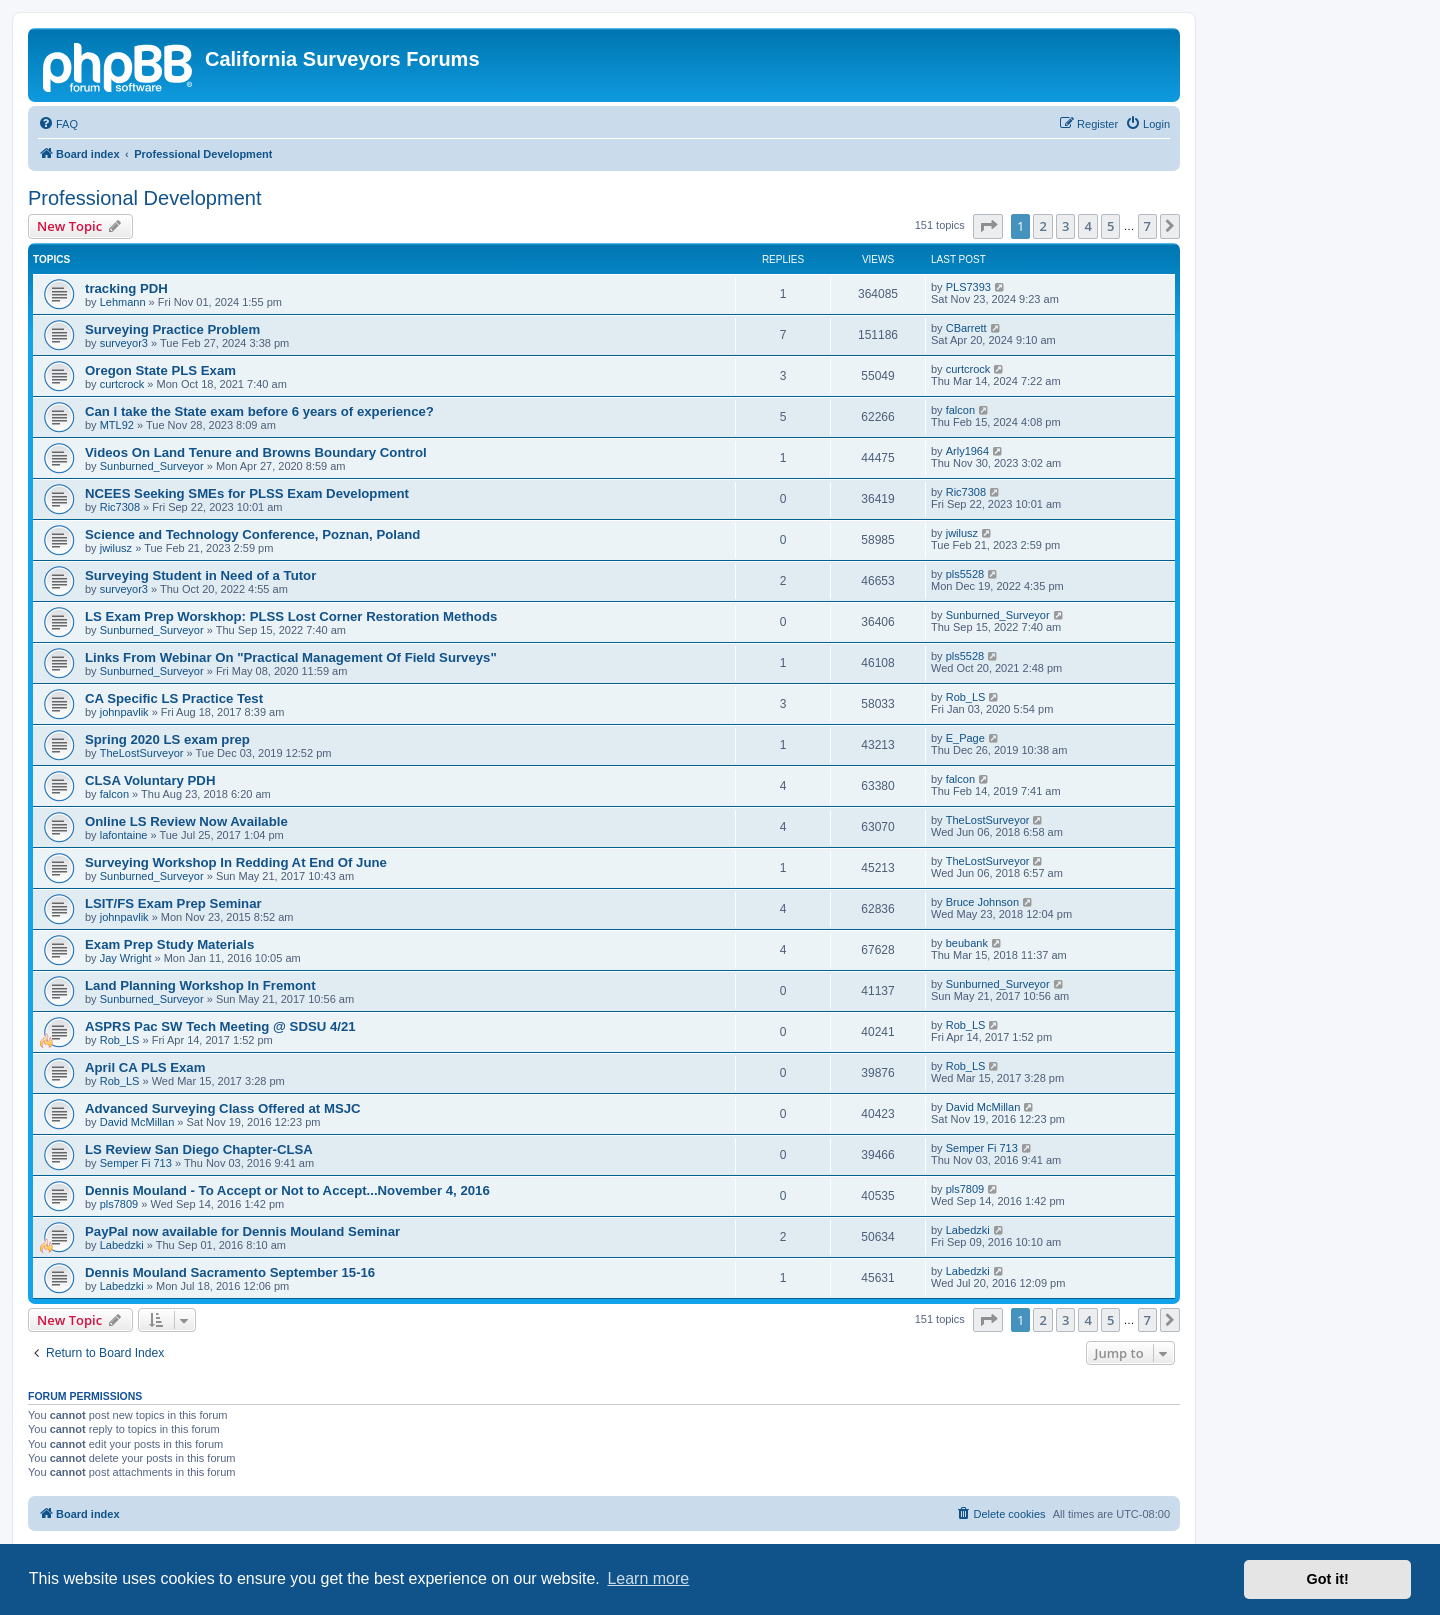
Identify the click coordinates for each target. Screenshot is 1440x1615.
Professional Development (144, 198)
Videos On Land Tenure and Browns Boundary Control (256, 452)
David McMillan (137, 1122)
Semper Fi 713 (136, 1163)
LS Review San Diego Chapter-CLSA (199, 1149)
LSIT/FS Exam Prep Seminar (173, 903)
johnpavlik (124, 712)
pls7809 (119, 1204)
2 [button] (1042, 226)
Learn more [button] (648, 1578)
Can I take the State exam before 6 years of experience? (259, 411)
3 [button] (1065, 226)
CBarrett (966, 328)
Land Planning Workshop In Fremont (200, 985)
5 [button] (1110, 226)
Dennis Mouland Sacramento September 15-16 (230, 1272)
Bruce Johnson (982, 902)
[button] (988, 226)
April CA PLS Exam (145, 1067)
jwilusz (116, 548)
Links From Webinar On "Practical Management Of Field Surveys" (291, 657)
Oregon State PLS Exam (160, 370)
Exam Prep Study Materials (169, 944)
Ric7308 (120, 507)
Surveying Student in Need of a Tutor (200, 575)
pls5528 (965, 574)
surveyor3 (124, 343)
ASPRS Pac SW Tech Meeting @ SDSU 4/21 (220, 1026)
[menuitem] (58, 124)
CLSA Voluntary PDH (150, 780)
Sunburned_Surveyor (152, 466)
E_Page (965, 738)
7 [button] (1147, 226)
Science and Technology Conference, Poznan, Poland (252, 534)
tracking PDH (126, 288)
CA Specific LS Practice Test (174, 698)
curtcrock (122, 384)
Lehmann (123, 302)
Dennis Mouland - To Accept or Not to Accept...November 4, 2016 (287, 1190)
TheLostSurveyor (142, 753)
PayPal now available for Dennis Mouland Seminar (242, 1231)
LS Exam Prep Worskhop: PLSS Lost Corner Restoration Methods (291, 616)
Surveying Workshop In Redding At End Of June (236, 862)
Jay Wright (126, 958)
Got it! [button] (1328, 1579)
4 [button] (1087, 226)
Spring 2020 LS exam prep (167, 739)
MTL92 (117, 425)
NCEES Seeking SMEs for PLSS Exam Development (247, 493)
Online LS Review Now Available (186, 821)
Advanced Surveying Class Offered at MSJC (223, 1108)
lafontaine (124, 835)
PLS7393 (968, 287)
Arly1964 (967, 451)
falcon (960, 410)
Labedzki (122, 1245)
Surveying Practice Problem (172, 329)
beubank (967, 943)
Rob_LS (966, 697)
